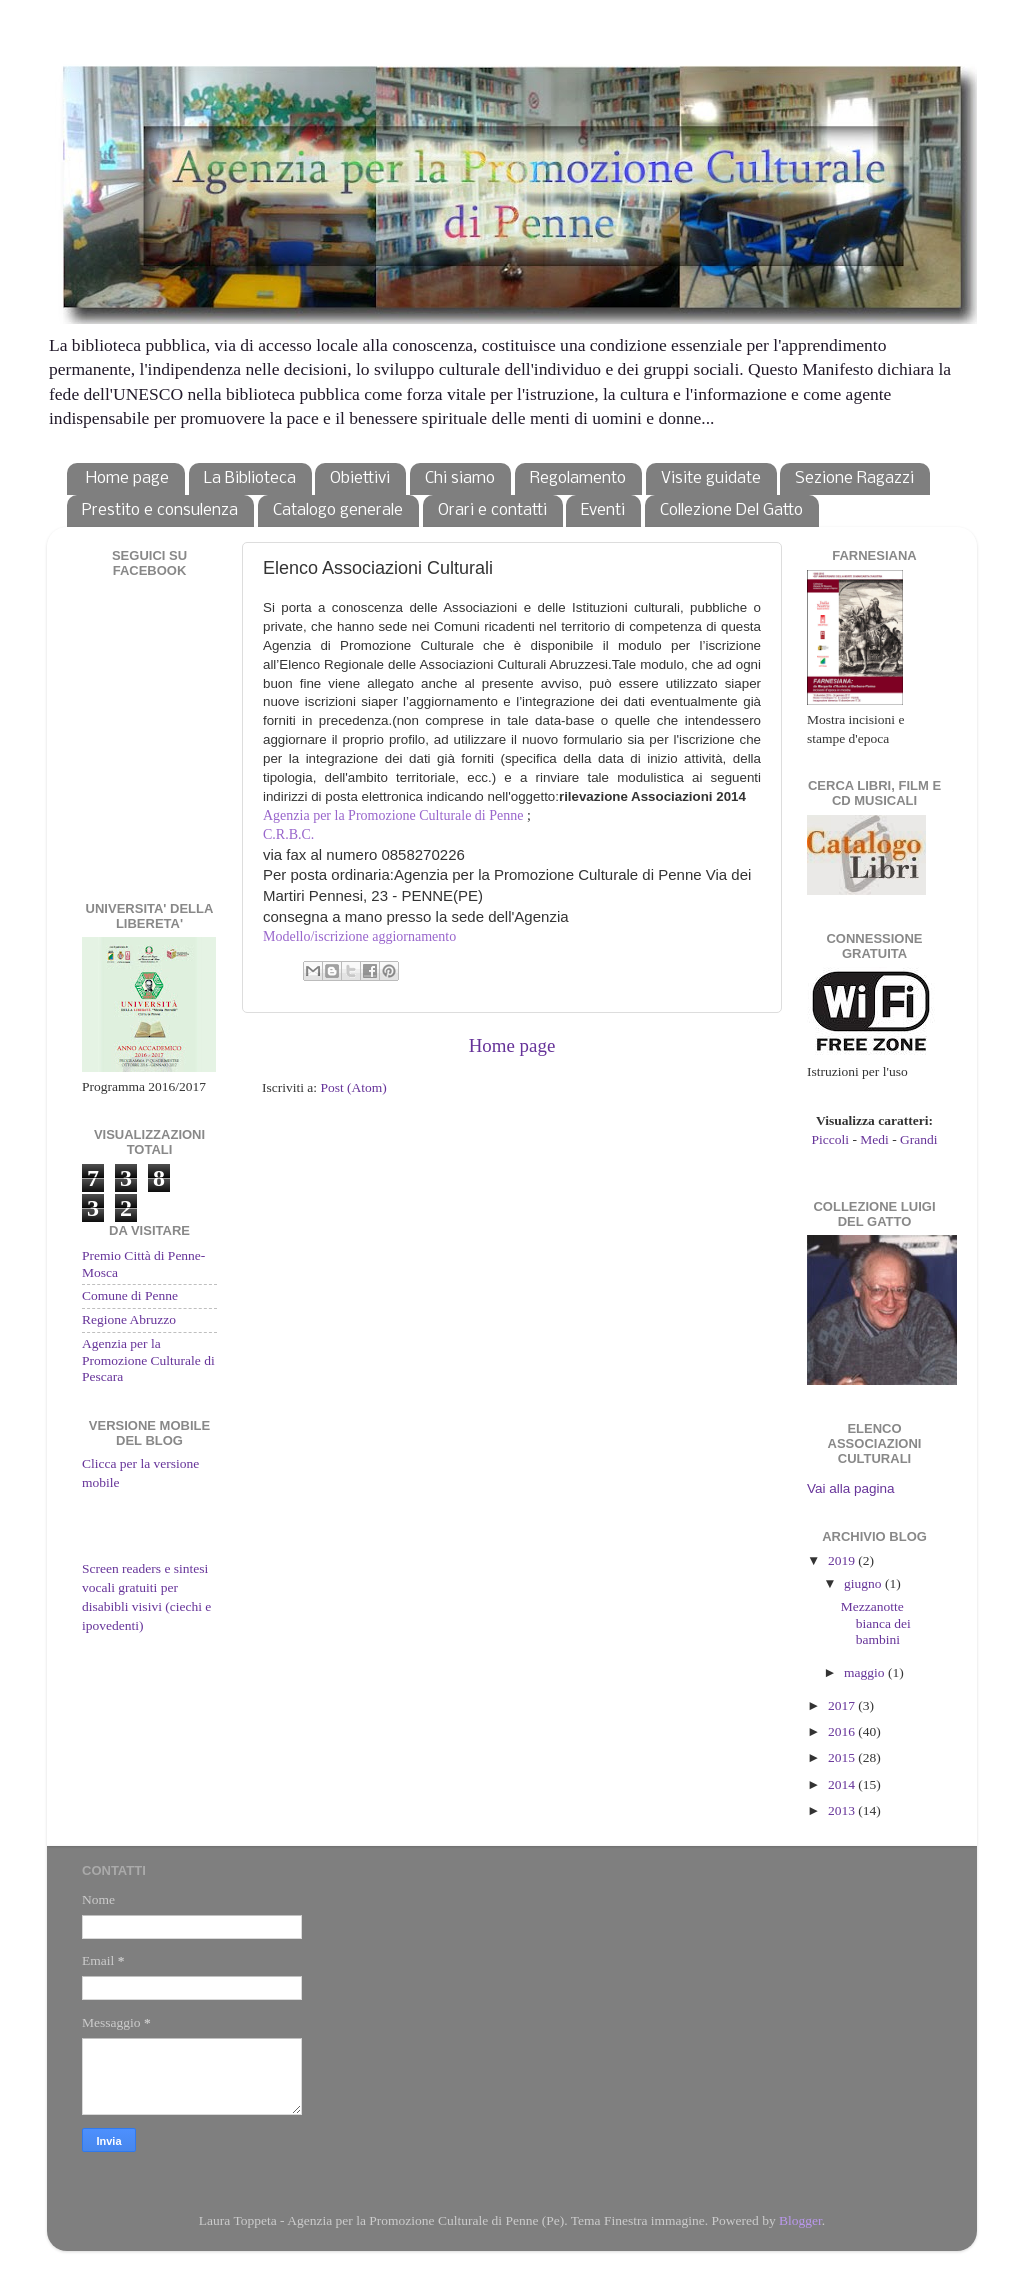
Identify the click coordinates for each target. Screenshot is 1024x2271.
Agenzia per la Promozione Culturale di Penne (393, 815)
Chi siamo (460, 478)
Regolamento (578, 478)
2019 (843, 1560)
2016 (843, 1731)
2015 (843, 1757)
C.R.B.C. (288, 834)
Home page (127, 478)
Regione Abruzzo (129, 1319)
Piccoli (831, 1139)
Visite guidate (711, 478)
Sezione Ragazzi (854, 478)
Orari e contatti (492, 510)
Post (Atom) (353, 1087)
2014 (843, 1784)
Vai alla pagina (851, 1488)
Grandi (919, 1139)
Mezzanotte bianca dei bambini (876, 1622)
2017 (843, 1705)
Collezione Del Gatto (731, 510)
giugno (864, 1583)
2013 (843, 1810)
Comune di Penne (130, 1295)
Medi (874, 1139)
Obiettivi (360, 478)
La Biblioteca (250, 478)
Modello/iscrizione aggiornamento (359, 936)
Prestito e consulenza (160, 510)
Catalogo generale (338, 510)
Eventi (603, 510)
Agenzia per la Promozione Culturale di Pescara (148, 1359)
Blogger (800, 2220)
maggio (866, 1672)
